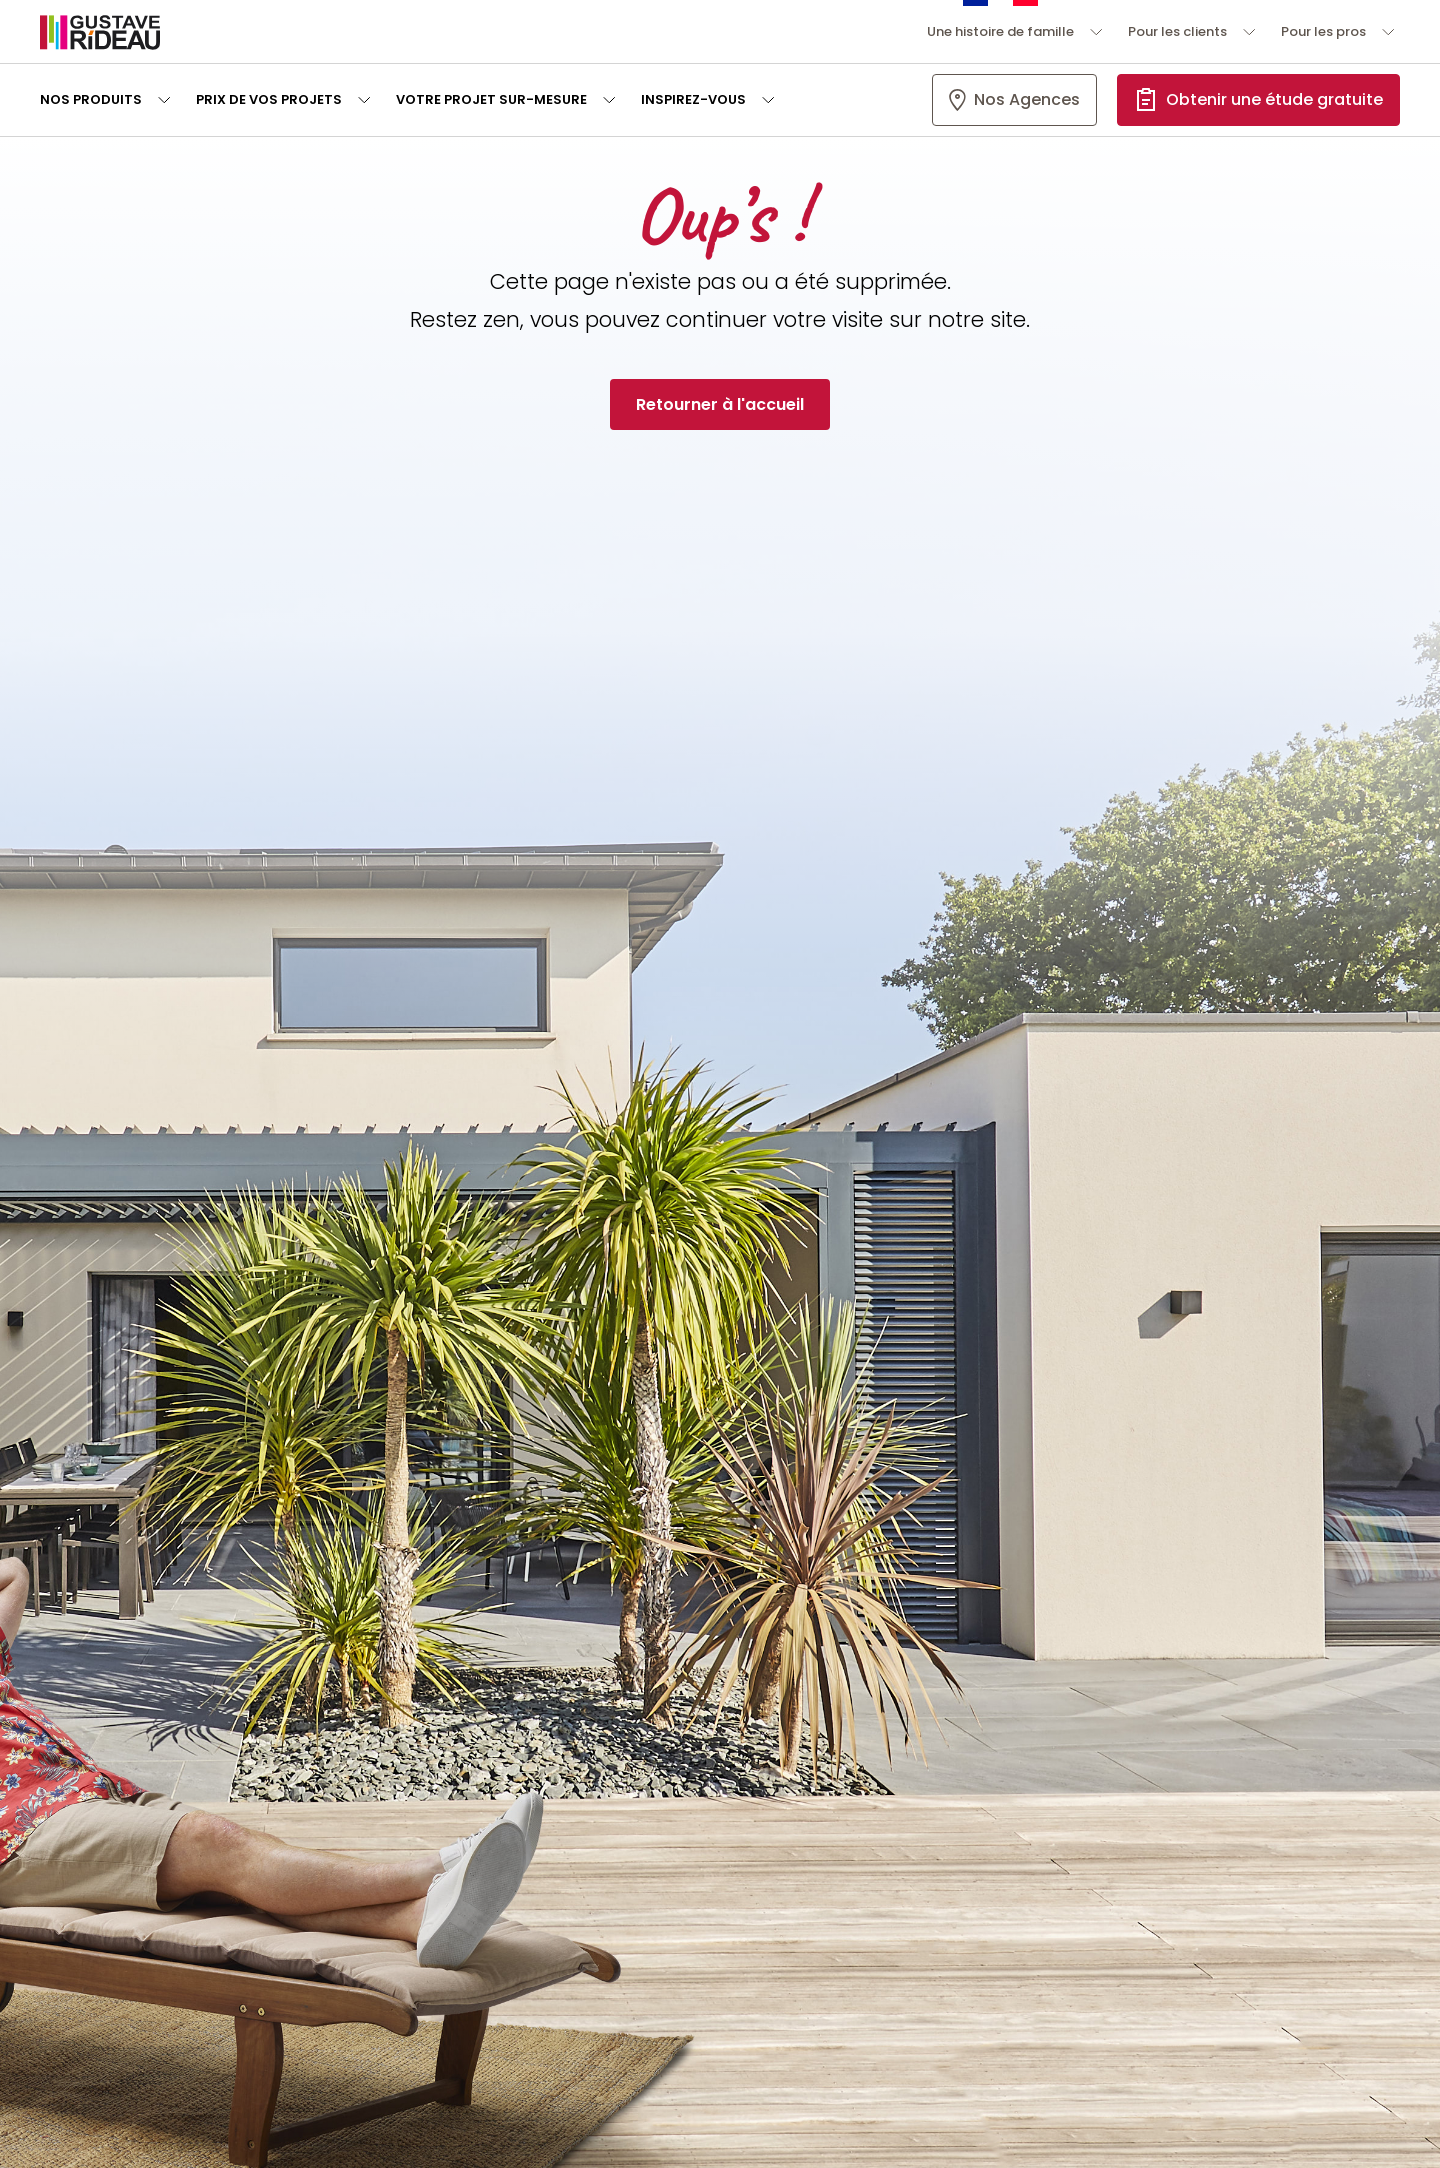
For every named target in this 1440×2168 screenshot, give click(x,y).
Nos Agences (1027, 99)
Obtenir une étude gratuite (1274, 99)
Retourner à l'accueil (720, 404)
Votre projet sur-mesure (491, 99)
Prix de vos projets (269, 99)
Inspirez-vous (693, 99)
